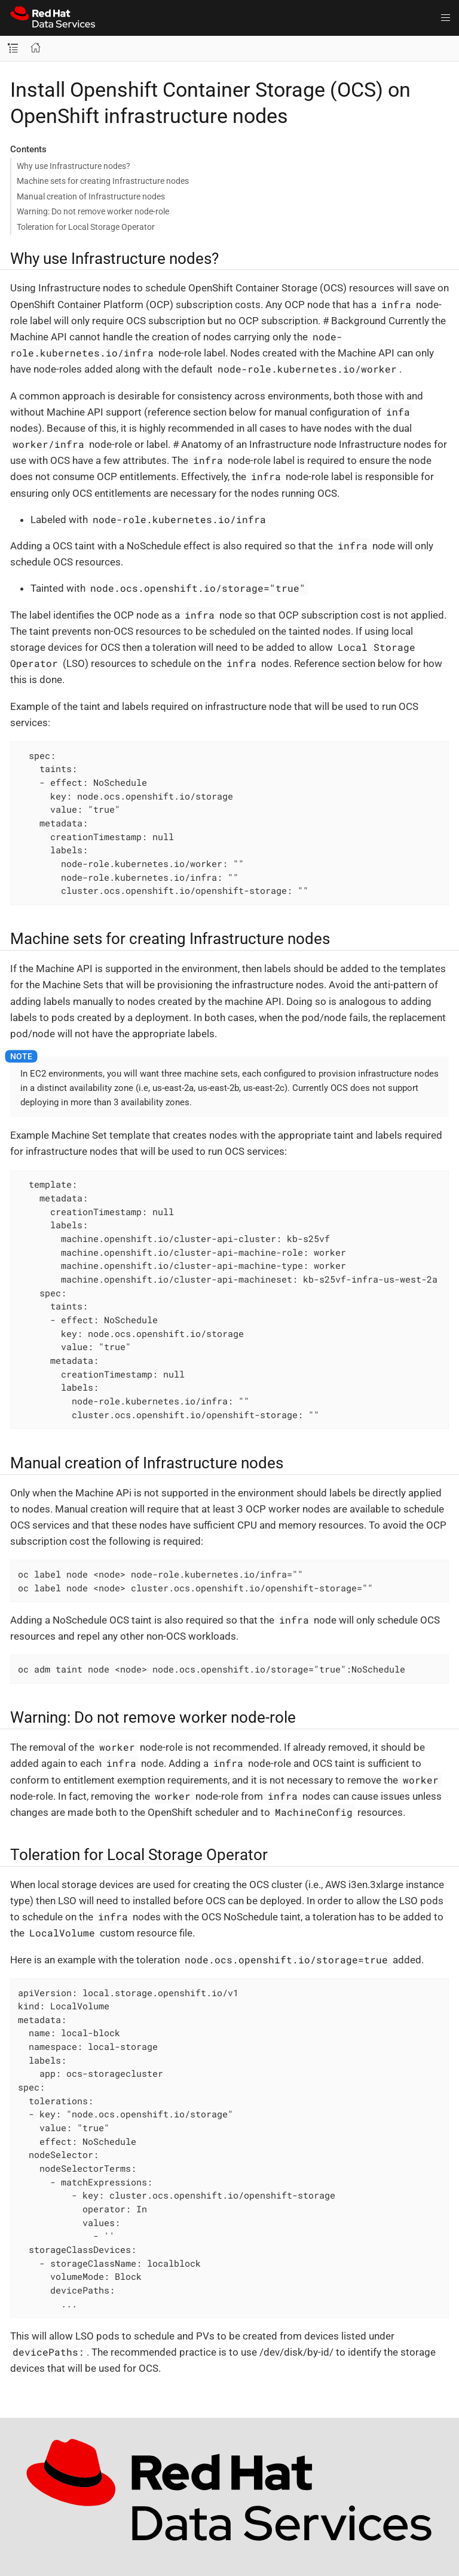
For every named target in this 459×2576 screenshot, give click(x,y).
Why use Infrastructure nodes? (73, 166)
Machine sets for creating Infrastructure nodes (103, 181)
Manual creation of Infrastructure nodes (91, 196)
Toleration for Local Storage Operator (86, 227)
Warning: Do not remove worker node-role (93, 211)
